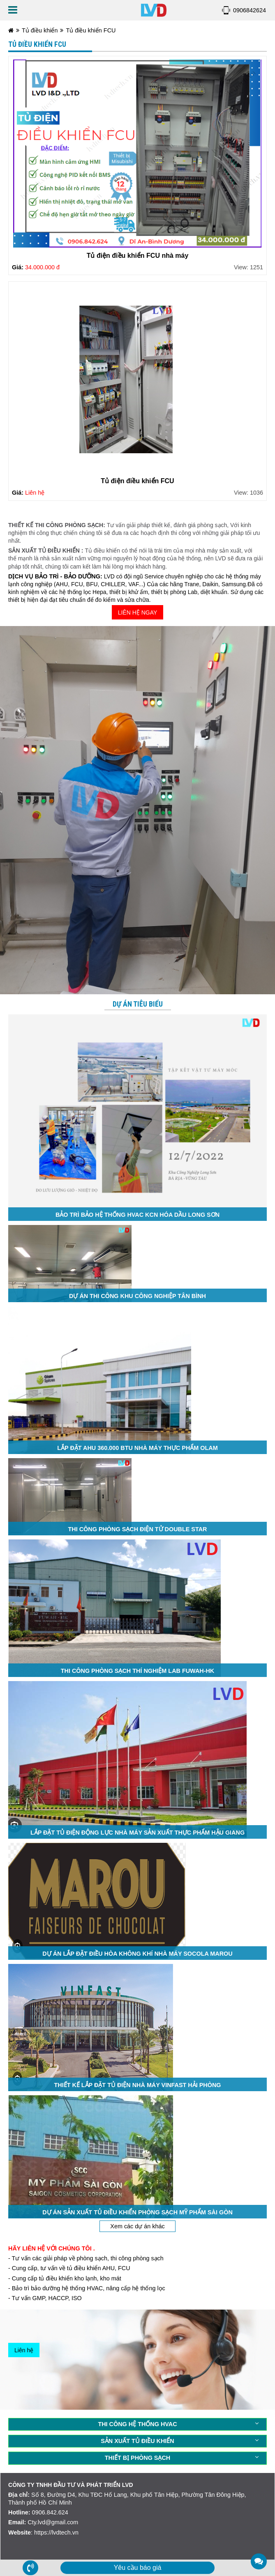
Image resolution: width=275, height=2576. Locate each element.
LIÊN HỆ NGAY (137, 612)
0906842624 (249, 10)
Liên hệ (23, 2350)
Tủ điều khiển (40, 30)
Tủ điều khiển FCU (91, 30)
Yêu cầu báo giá (138, 2567)
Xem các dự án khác (137, 2226)
